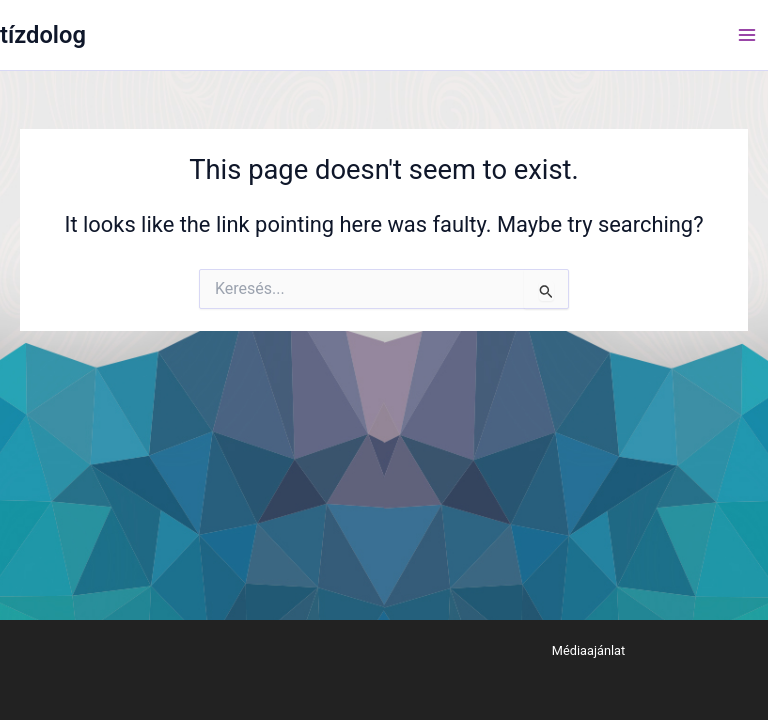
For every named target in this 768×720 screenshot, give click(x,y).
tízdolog (43, 35)
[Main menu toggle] (747, 35)
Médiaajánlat (588, 650)
